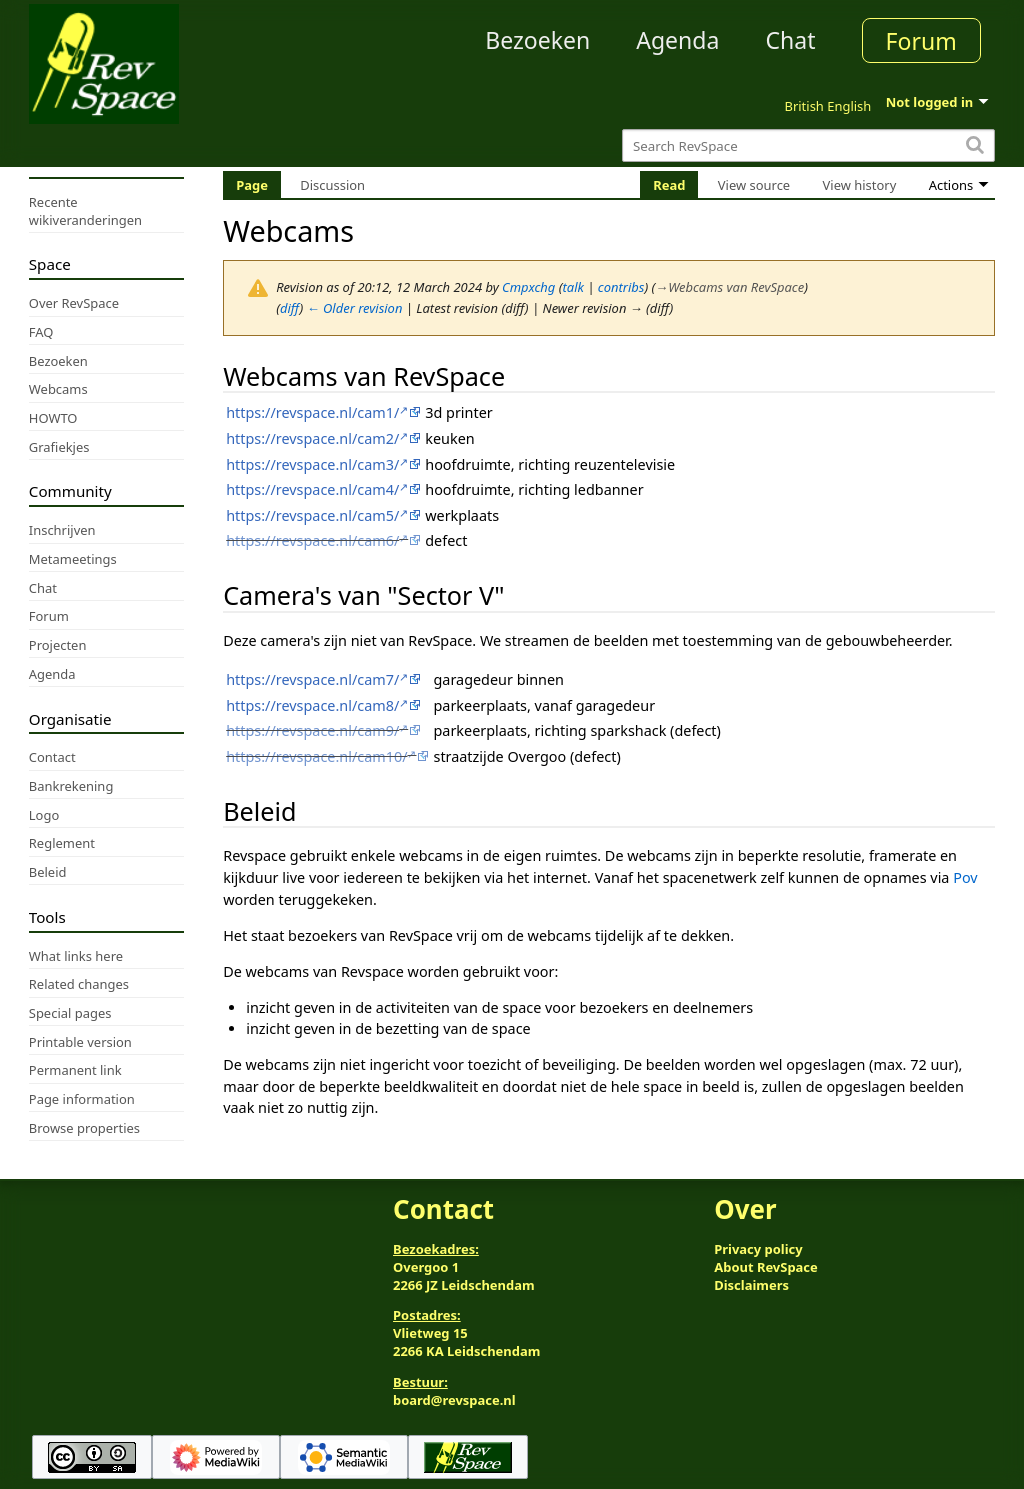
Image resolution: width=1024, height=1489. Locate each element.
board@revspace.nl (454, 1400)
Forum (921, 41)
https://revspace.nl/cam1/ (312, 412)
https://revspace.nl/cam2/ (312, 438)
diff (290, 308)
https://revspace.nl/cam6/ (312, 540)
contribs (621, 287)
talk (573, 287)
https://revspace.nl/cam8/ (312, 705)
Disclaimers (751, 1285)
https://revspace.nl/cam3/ (312, 464)
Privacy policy (758, 1249)
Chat (790, 40)
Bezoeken (537, 40)
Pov (965, 877)
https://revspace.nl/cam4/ (312, 489)
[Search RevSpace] (808, 145)
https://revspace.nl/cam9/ (312, 730)
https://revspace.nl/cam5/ (312, 515)
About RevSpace (766, 1267)
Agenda (677, 40)
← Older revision (355, 308)
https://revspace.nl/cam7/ (312, 679)
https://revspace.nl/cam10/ (316, 756)
